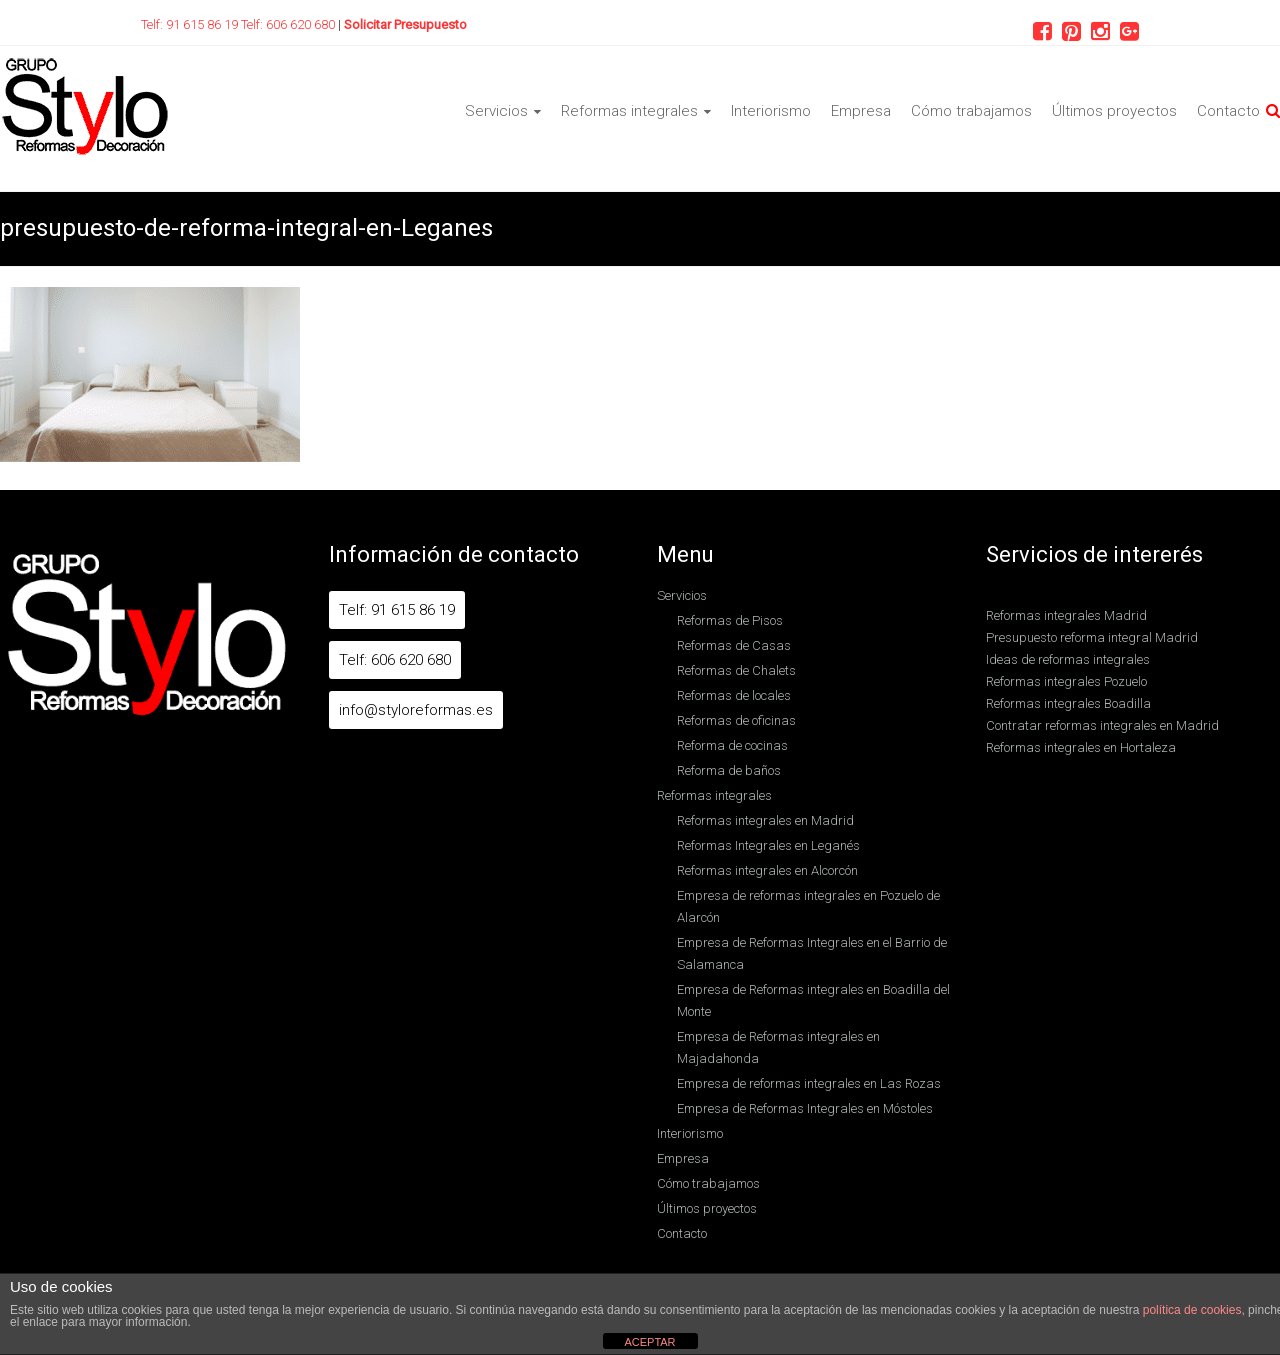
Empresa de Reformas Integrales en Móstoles (805, 1108)
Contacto (1228, 111)
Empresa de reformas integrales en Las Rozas (809, 1083)
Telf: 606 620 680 (289, 24)
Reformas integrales (629, 111)
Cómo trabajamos (971, 111)
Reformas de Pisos (730, 620)
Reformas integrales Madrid (1066, 615)
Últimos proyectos (1114, 111)
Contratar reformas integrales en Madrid (1102, 725)
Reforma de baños (729, 770)
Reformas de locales (734, 695)
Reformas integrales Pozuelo (1066, 681)
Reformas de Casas (734, 645)
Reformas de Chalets (736, 670)
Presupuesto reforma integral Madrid (1092, 637)
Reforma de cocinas (732, 745)
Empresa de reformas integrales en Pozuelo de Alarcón (808, 906)
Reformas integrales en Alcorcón (767, 870)
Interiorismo (771, 111)
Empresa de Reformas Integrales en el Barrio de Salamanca (812, 953)
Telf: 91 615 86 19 (191, 24)
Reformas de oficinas (736, 720)
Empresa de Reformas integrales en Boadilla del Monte (813, 1000)
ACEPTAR (649, 1342)
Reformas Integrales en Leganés (768, 845)
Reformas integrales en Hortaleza (1081, 747)
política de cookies (1192, 1310)
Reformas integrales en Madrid (765, 820)
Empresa (861, 111)
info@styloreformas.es (416, 710)
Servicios (496, 111)
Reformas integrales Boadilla (1068, 703)
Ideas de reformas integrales (1068, 659)
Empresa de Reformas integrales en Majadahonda (778, 1047)
